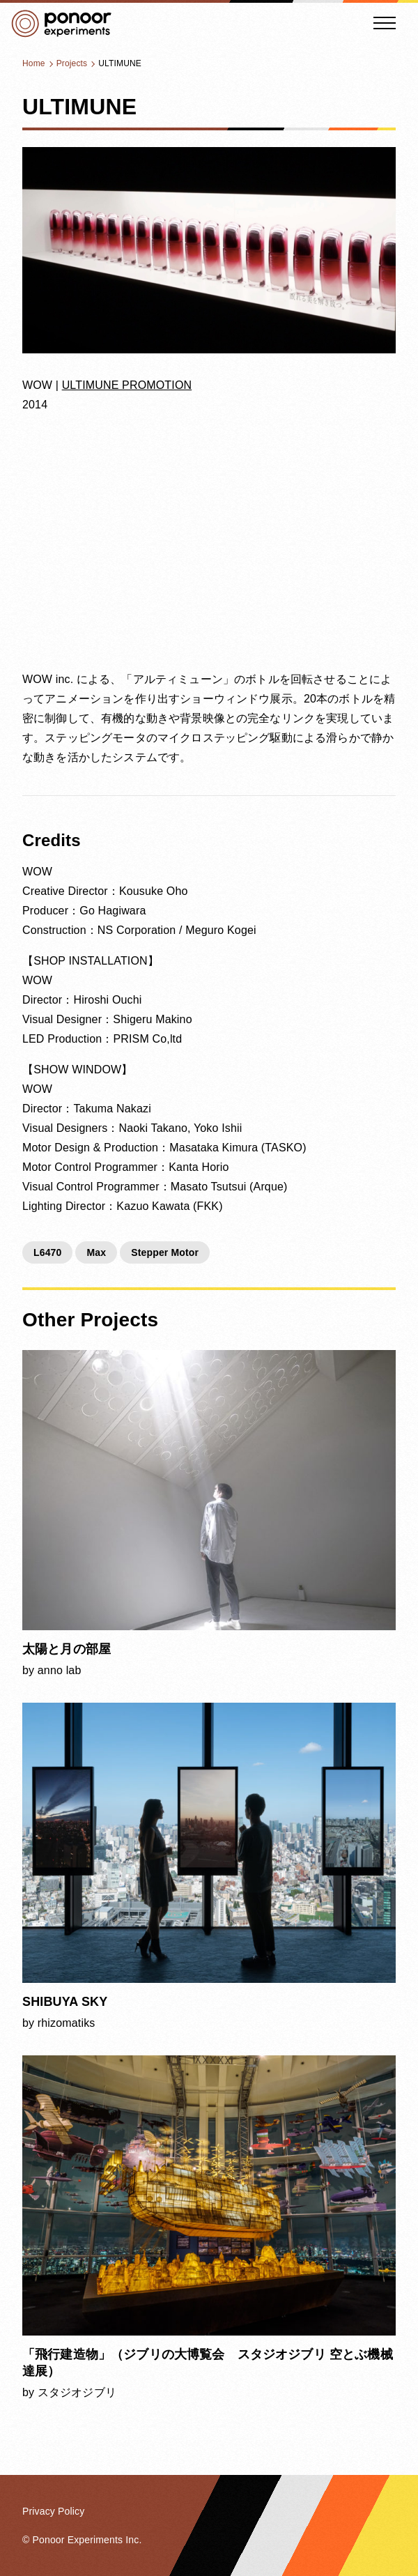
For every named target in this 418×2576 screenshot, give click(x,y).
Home (33, 63)
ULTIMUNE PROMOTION (127, 385)
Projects (72, 63)
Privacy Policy (53, 2511)
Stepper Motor (165, 1252)
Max (96, 1252)
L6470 (47, 1252)
